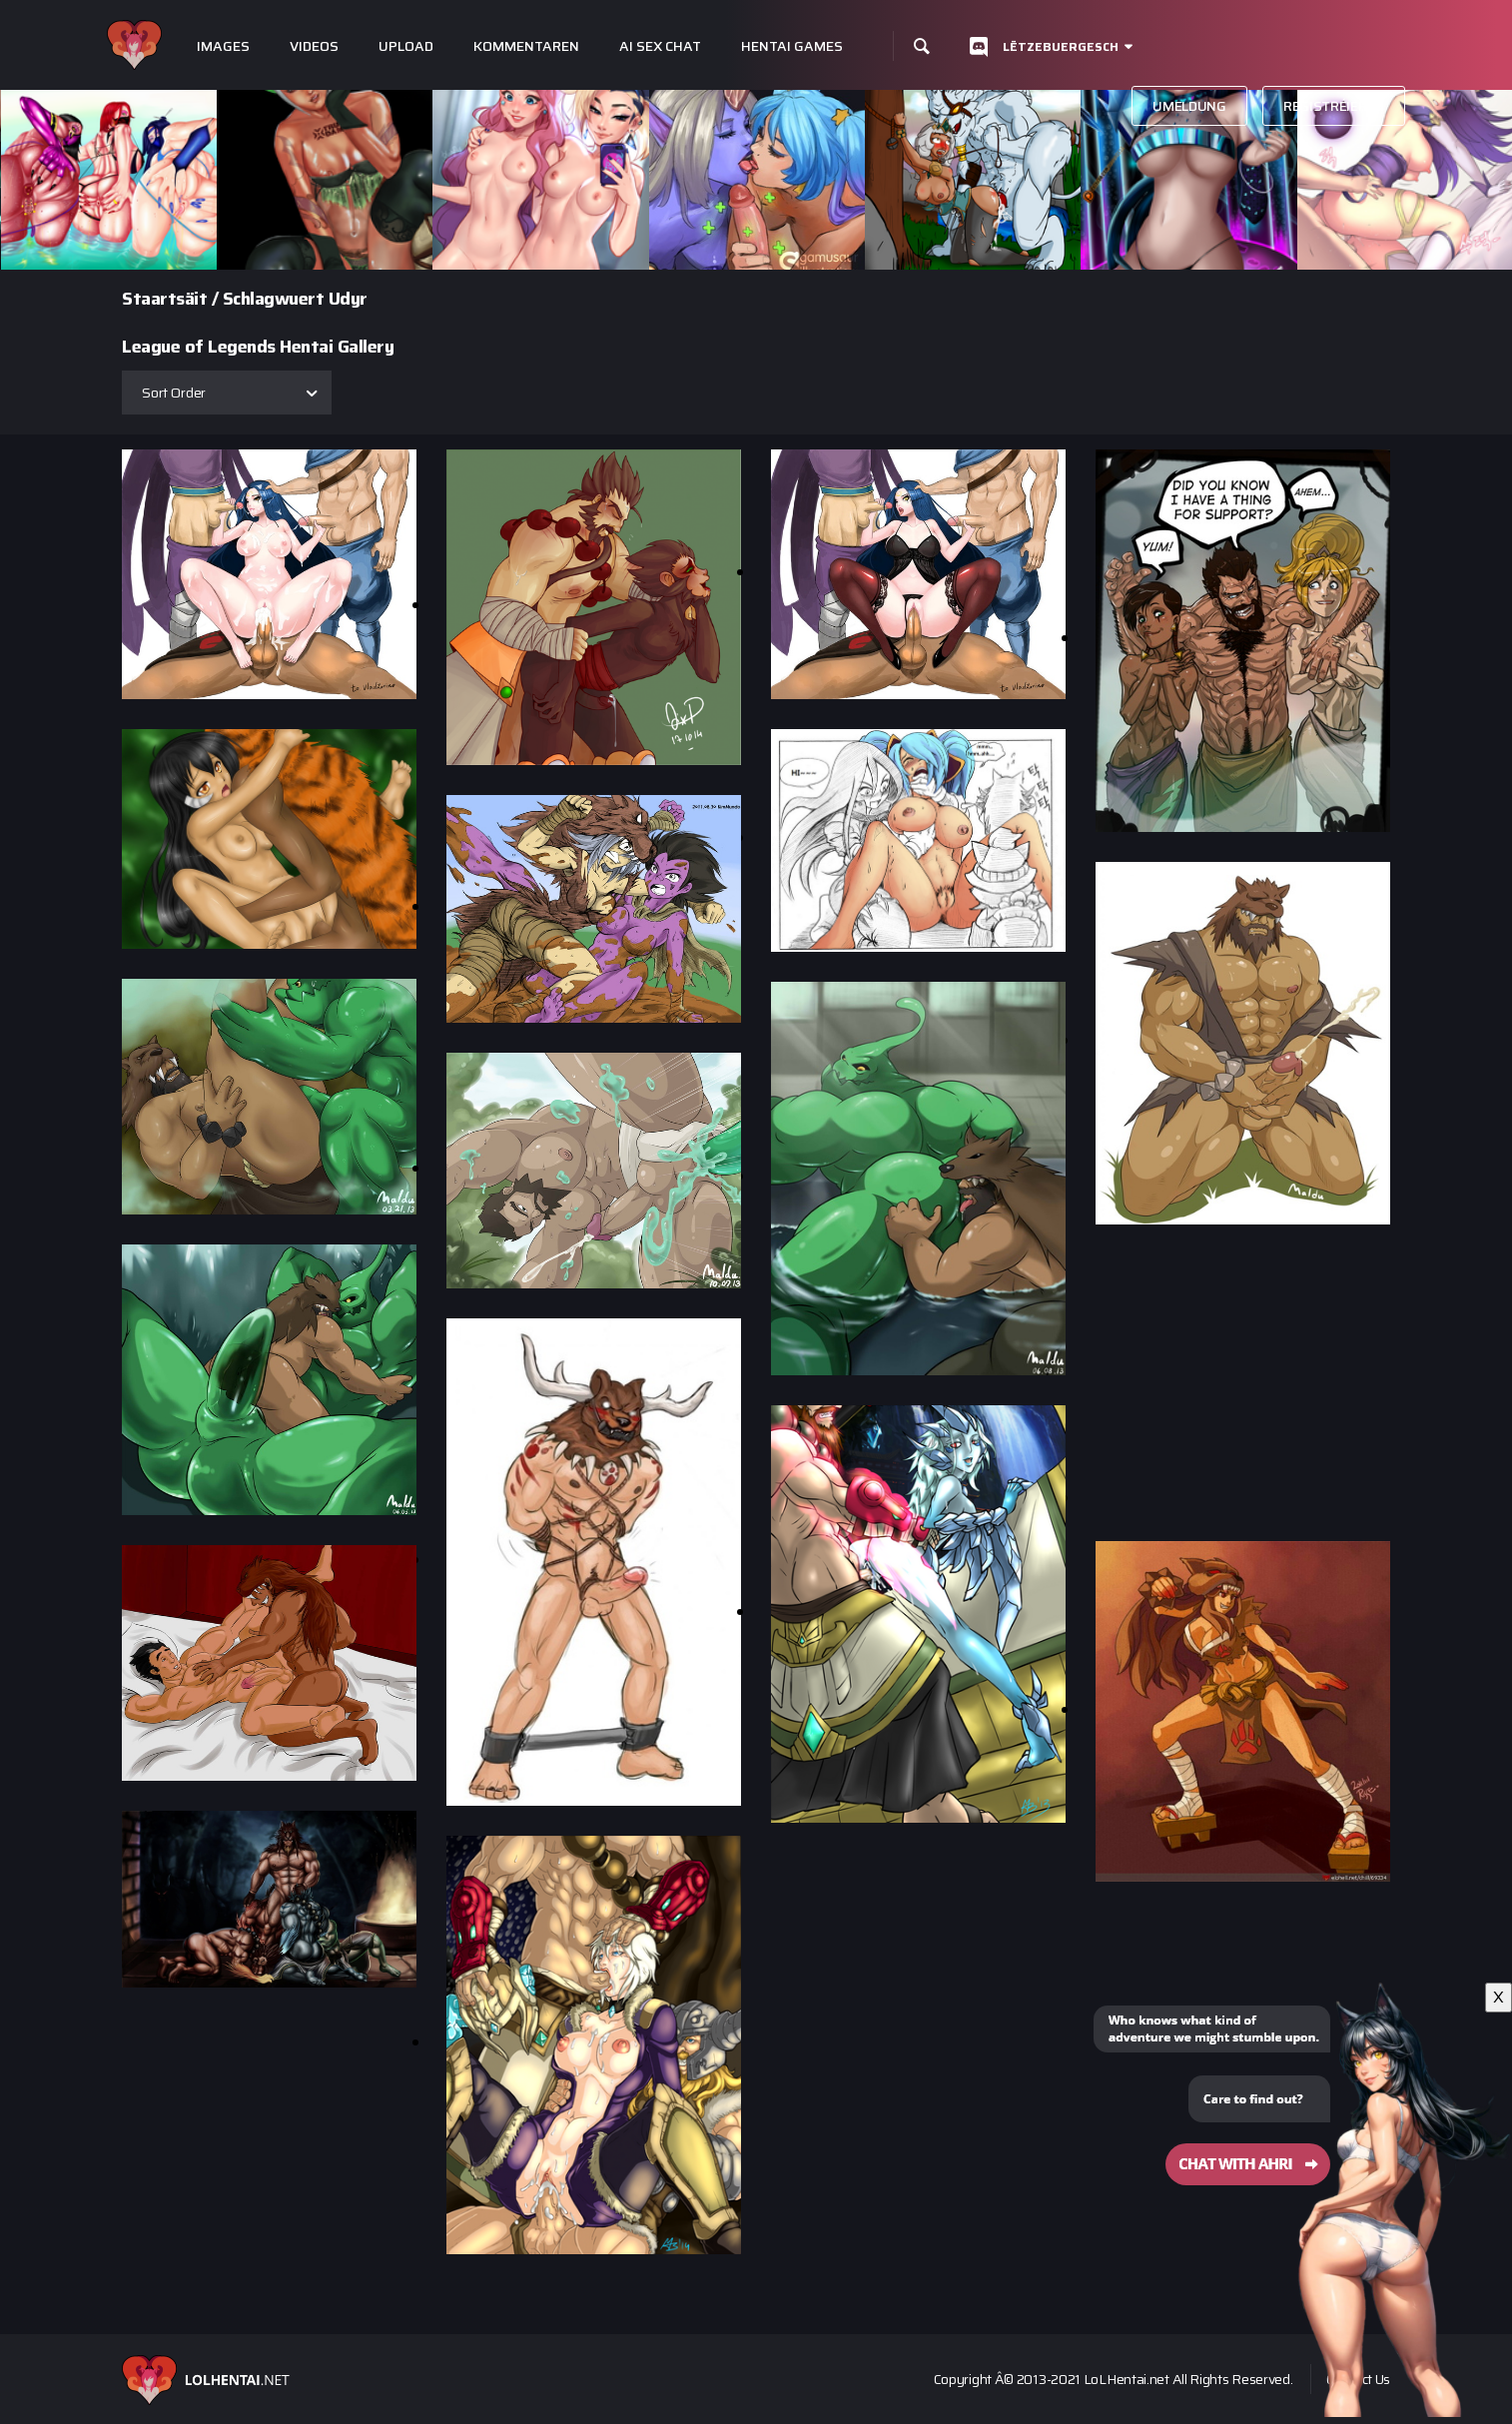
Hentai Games (792, 46)
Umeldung (1189, 106)
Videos (314, 46)
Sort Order (174, 393)
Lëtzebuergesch (1061, 46)
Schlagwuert (274, 299)
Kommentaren (526, 46)
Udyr (348, 299)
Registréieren (1333, 106)
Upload (405, 46)
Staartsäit (164, 299)
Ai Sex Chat (660, 46)
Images (223, 46)
